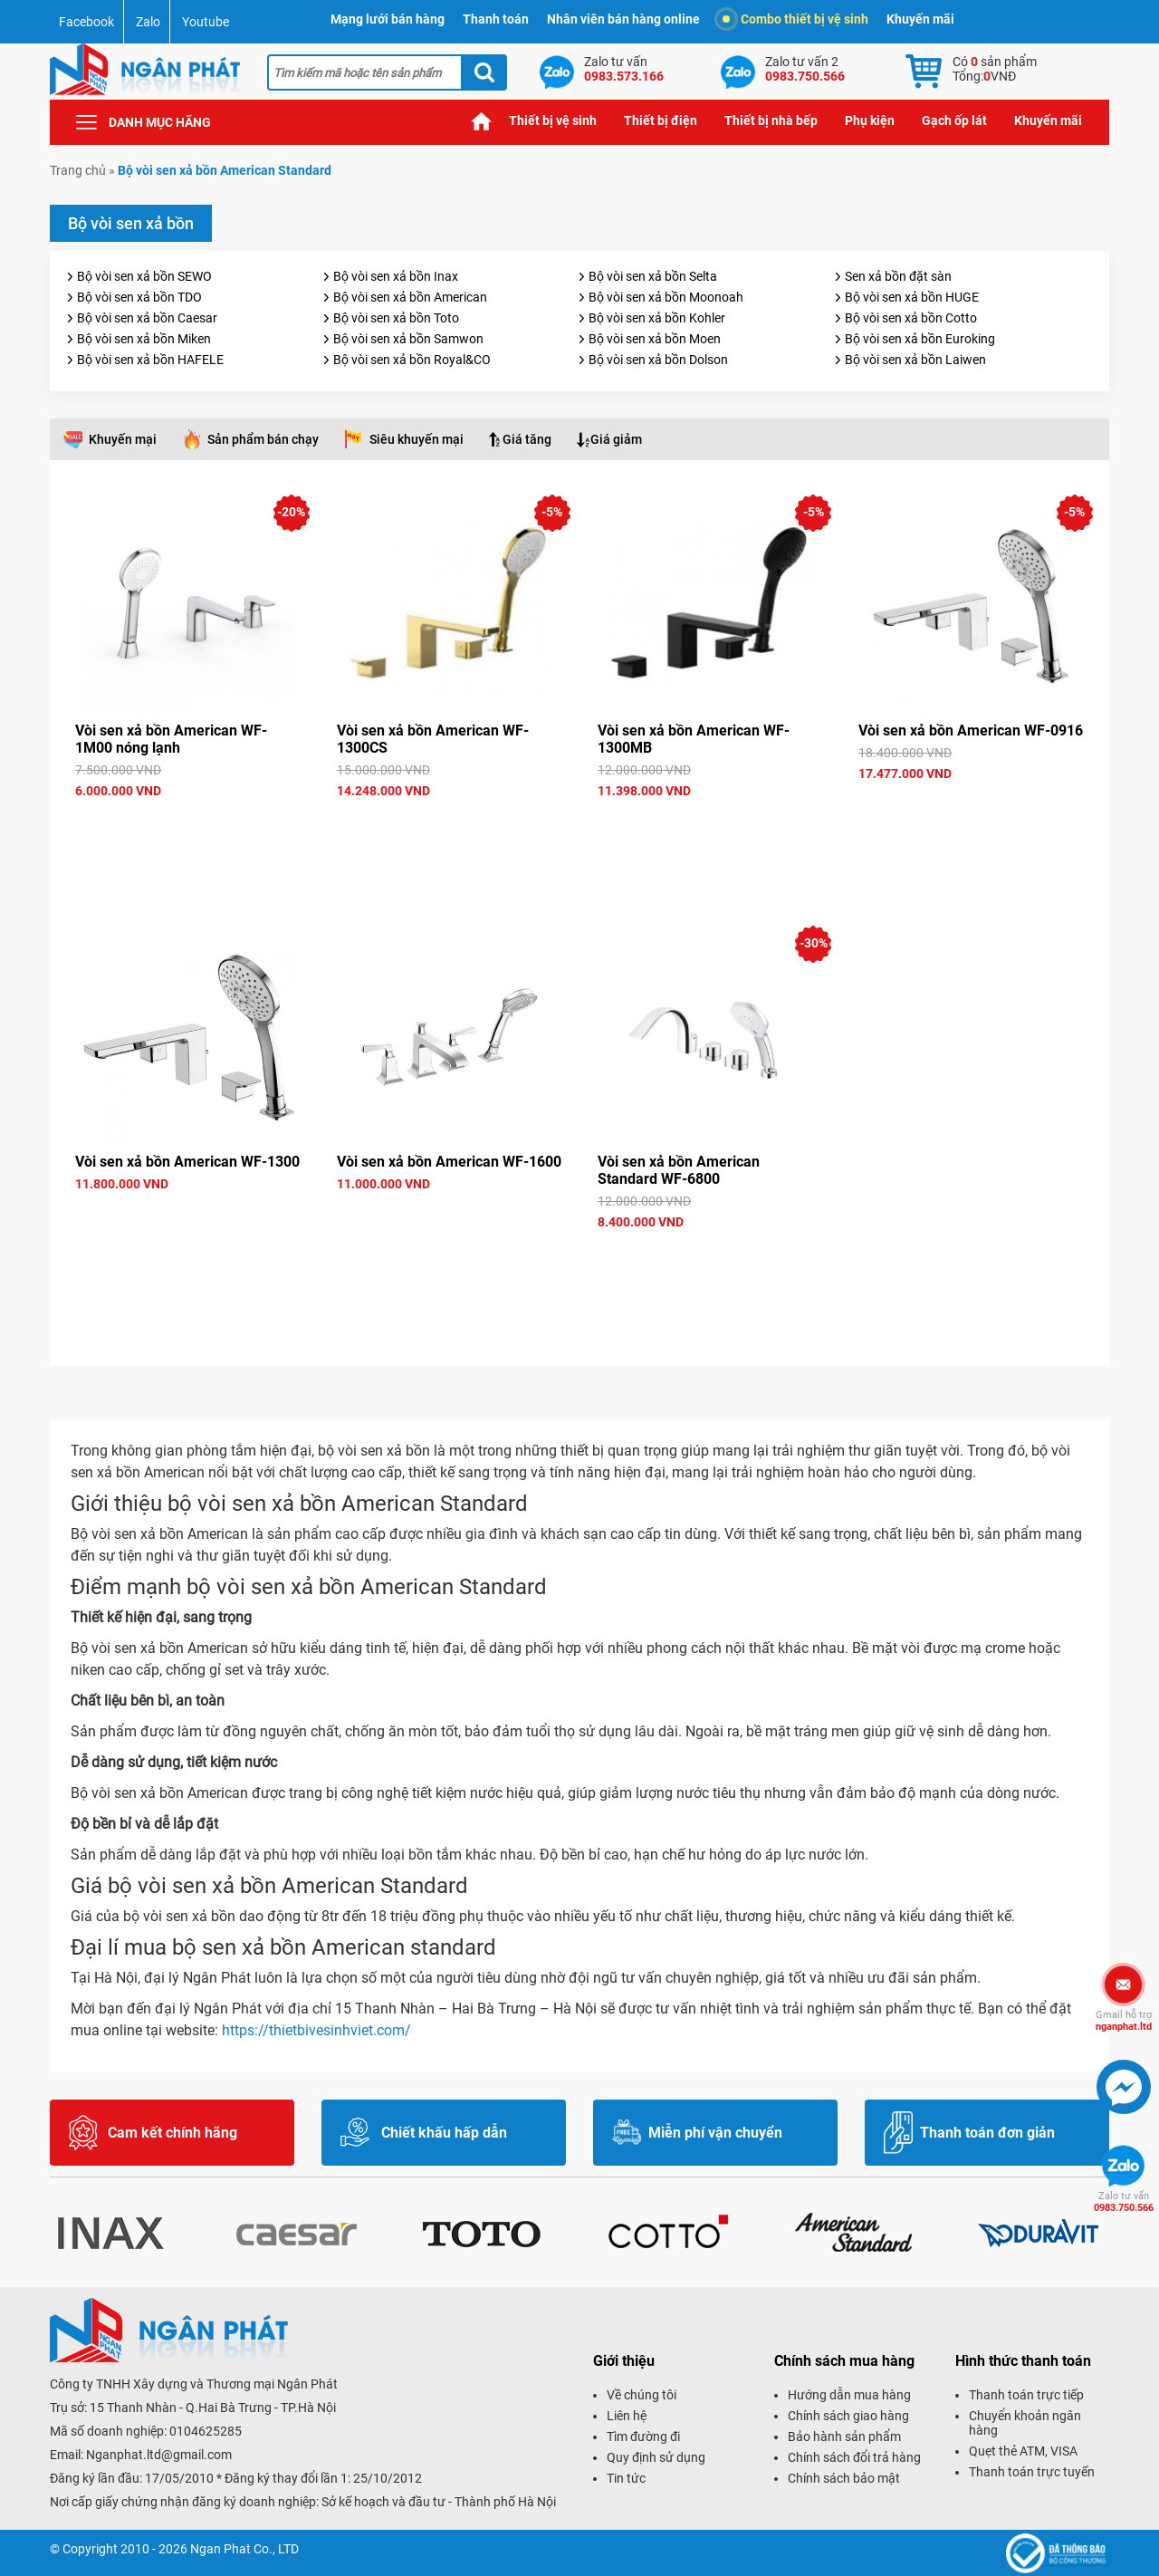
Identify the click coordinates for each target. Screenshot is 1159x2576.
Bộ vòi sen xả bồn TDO (139, 297)
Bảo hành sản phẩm (844, 2436)
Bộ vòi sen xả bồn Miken (144, 339)
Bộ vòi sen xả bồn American (410, 297)
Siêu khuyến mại (416, 439)
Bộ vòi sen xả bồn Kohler (657, 318)
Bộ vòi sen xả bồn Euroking (920, 339)
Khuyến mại (123, 439)
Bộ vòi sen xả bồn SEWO (144, 276)
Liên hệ (627, 2415)
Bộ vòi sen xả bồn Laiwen (915, 359)
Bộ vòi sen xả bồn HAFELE (150, 359)
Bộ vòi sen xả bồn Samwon (408, 339)
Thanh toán (496, 19)
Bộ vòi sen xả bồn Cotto (911, 318)
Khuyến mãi (920, 19)
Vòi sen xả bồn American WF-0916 (970, 730)
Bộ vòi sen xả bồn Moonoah (666, 297)
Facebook (86, 21)
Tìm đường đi (643, 2436)
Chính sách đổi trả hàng (854, 2457)
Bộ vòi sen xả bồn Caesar (147, 318)
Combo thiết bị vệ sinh (795, 19)
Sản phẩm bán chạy (263, 439)
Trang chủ (481, 121)
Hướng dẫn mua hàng (849, 2395)
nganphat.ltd (1124, 2021)
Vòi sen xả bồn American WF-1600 (449, 1161)
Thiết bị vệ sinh (553, 120)
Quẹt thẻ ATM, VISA (1023, 2451)
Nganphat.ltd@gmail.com (159, 2454)
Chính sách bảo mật (844, 2478)
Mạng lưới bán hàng (387, 19)
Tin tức (626, 2478)
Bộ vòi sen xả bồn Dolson (658, 359)
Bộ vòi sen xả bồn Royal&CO (412, 359)
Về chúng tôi (641, 2395)
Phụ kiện (870, 120)
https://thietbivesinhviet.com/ (316, 2030)
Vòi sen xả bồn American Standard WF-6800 (679, 1170)
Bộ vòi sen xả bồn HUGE (912, 297)
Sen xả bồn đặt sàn (898, 276)
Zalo (148, 21)
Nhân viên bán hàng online (623, 19)
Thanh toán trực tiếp (1026, 2395)
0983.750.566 (1124, 2202)
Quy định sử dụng (656, 2457)
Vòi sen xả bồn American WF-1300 (187, 1161)
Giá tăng (527, 439)
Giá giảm (616, 439)
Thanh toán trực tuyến (1032, 2472)
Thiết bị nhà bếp (771, 120)
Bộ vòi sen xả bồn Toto (396, 318)
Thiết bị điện (660, 120)
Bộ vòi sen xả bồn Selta (653, 276)
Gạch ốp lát (954, 120)
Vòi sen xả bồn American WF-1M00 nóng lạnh (171, 739)
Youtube (205, 21)
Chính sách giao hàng (848, 2415)
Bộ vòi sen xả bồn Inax (395, 276)
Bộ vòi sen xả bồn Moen (655, 339)
